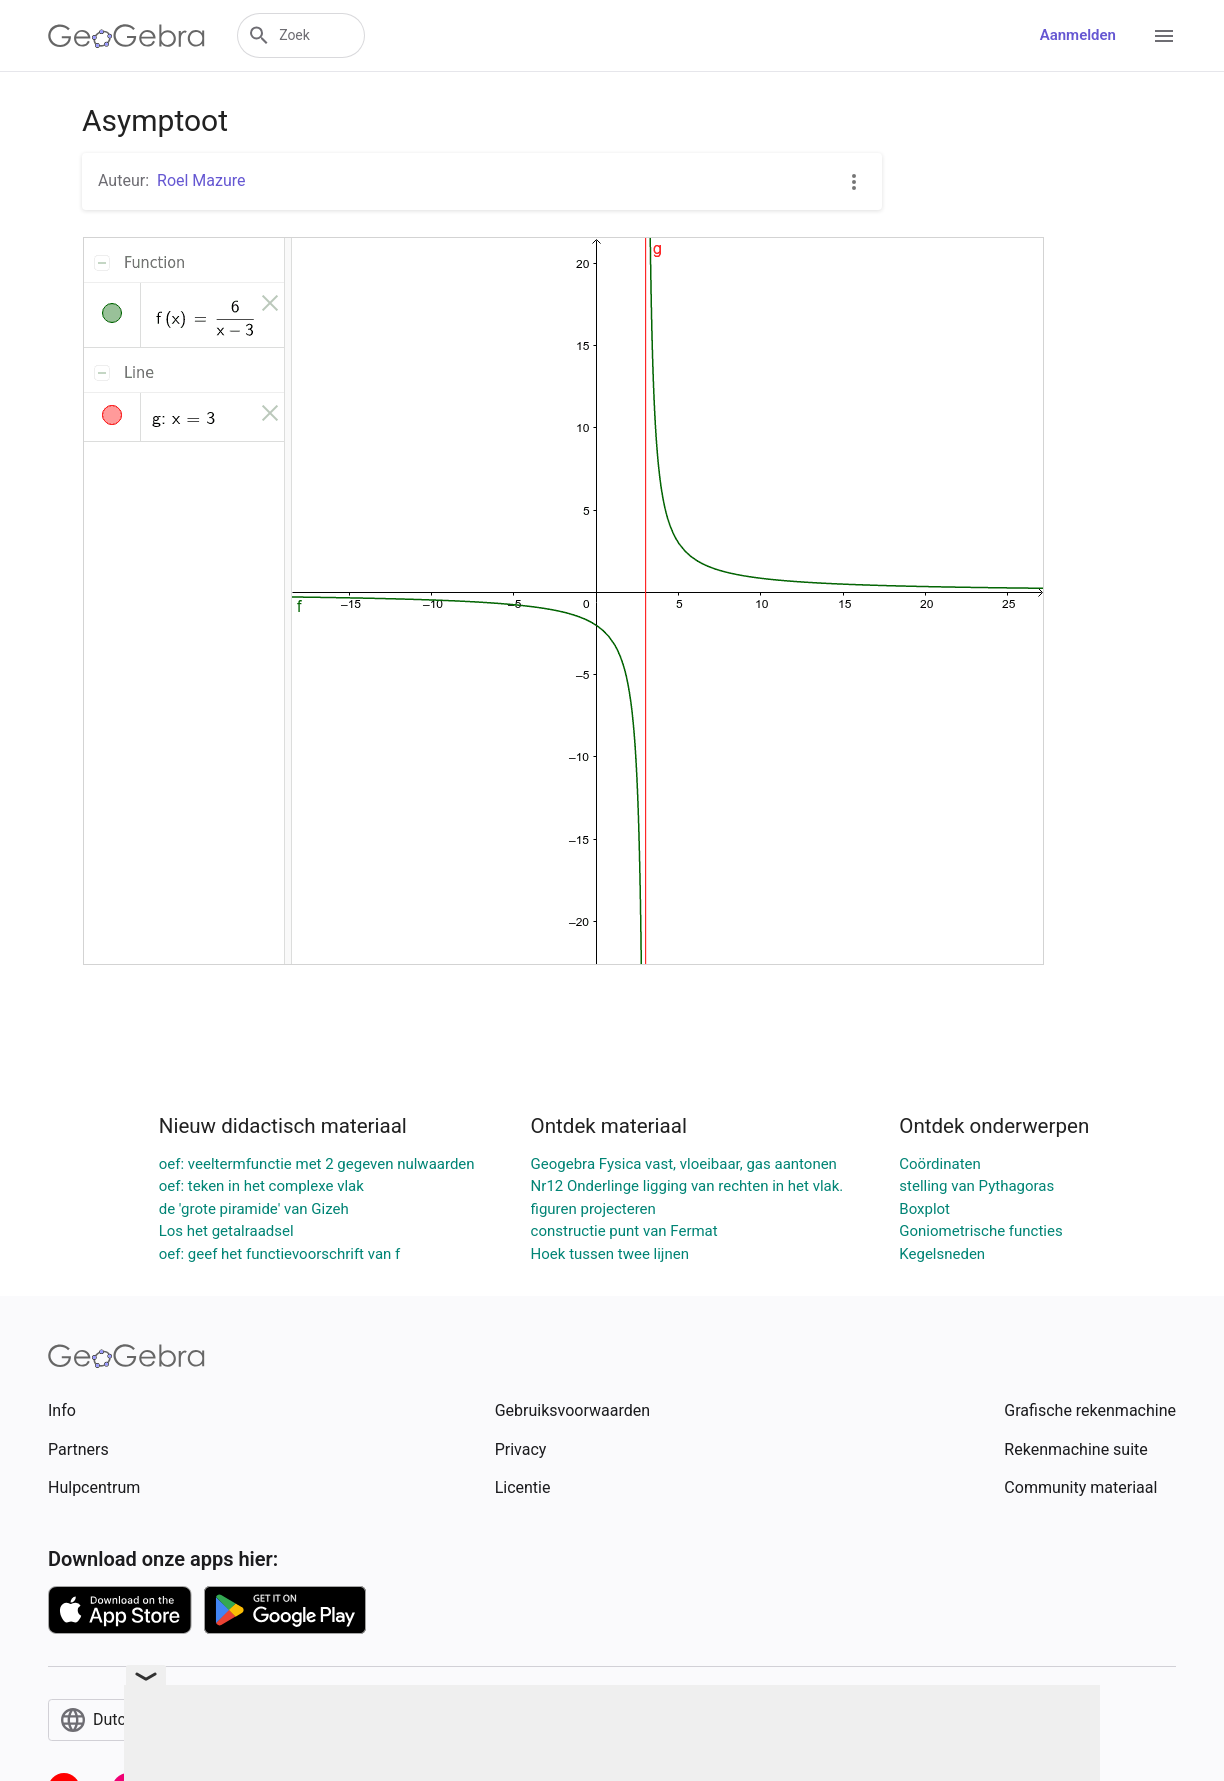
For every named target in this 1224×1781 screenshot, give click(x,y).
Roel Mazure (201, 180)
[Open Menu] (1164, 36)
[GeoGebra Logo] (126, 36)
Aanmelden (1078, 35)
